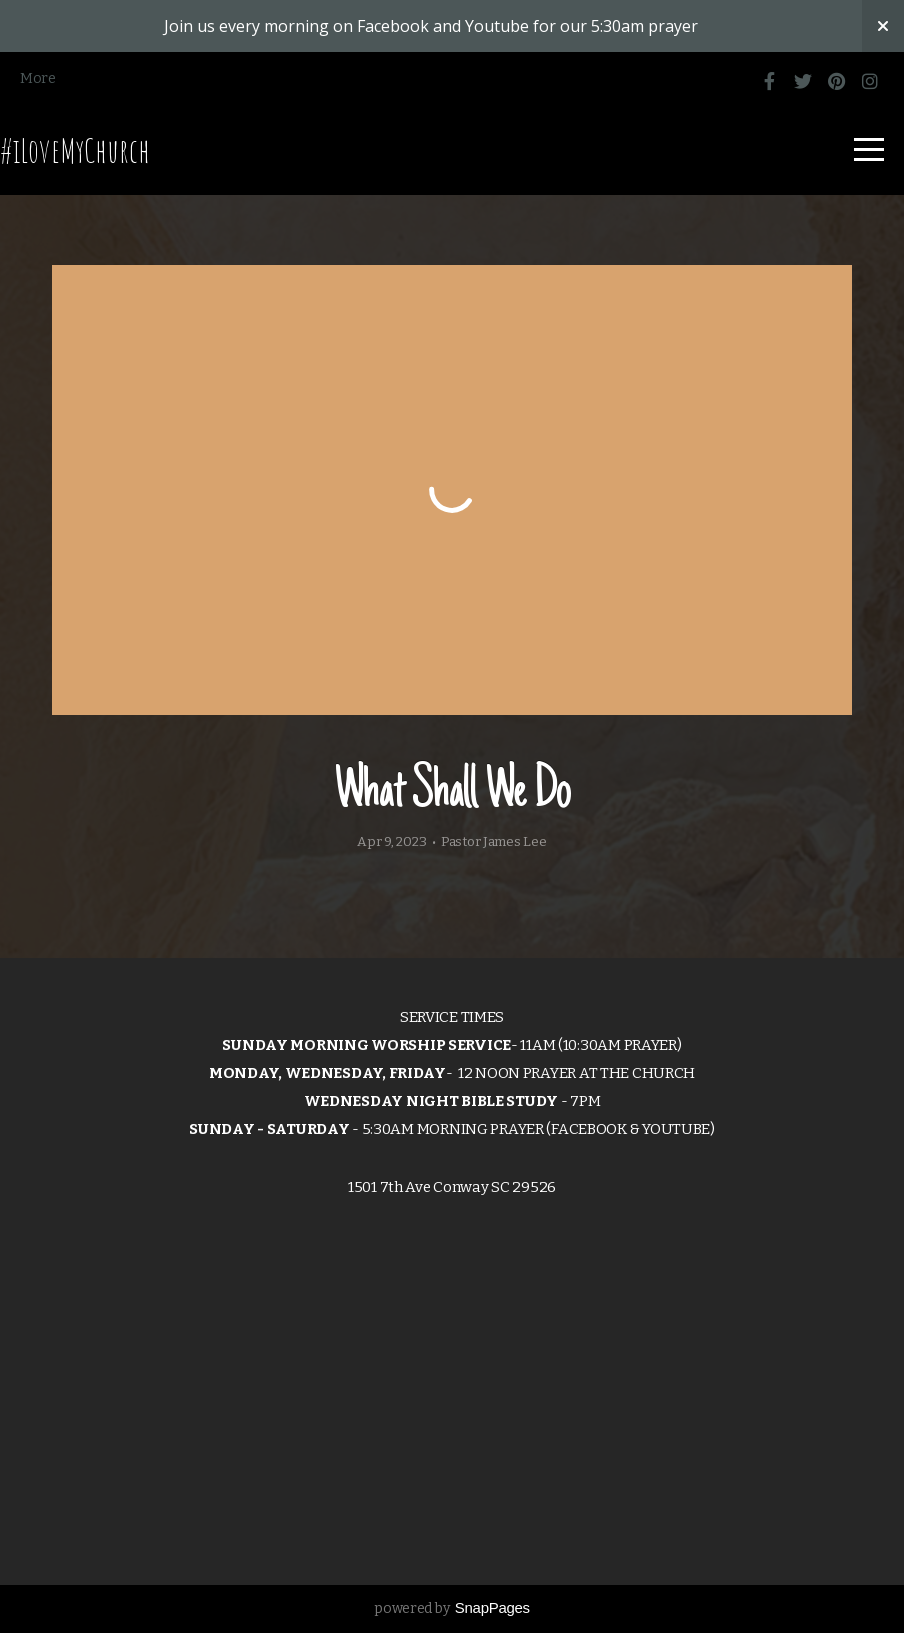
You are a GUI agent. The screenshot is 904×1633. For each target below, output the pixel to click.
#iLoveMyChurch (75, 150)
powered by (452, 1608)
